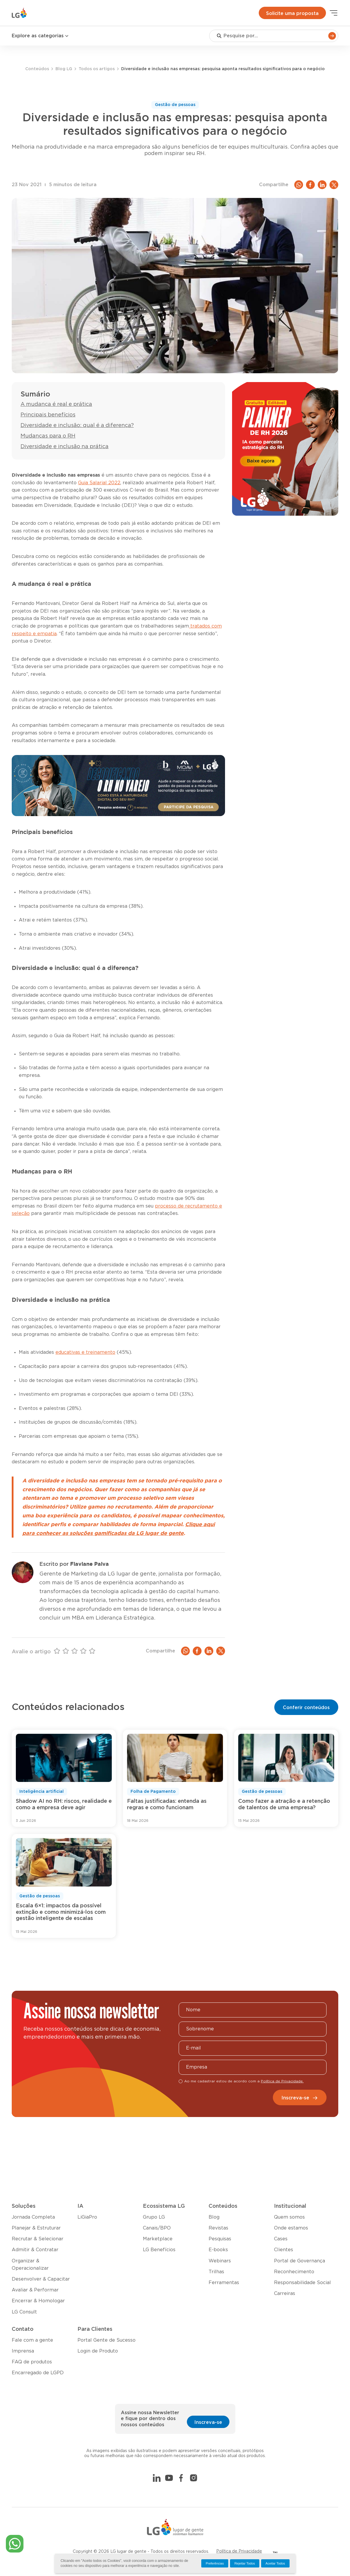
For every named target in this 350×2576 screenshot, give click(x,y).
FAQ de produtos (32, 2362)
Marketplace (158, 2239)
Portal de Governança (299, 2261)
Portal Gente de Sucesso (106, 2340)
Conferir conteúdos (306, 1707)
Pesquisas (220, 2239)
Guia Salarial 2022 (99, 482)
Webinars (220, 2261)
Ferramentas (224, 2282)
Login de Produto (97, 2351)
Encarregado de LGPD (38, 2372)
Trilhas (216, 2271)
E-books (218, 2249)
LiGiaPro (87, 2217)
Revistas (218, 2228)
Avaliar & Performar (35, 2290)
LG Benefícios (159, 2249)
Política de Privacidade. (282, 2081)
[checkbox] (180, 2081)
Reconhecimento (294, 2271)
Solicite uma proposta (292, 13)
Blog (214, 2217)
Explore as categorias (40, 35)
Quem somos (289, 2217)
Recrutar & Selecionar (37, 2239)
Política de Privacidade (239, 2551)
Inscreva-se (299, 2098)
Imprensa (23, 2351)
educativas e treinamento (85, 1352)
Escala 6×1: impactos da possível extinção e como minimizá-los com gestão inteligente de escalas (61, 1912)
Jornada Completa (33, 2217)
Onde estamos (291, 2228)
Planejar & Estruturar (36, 2228)
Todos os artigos (97, 69)
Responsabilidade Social (302, 2282)
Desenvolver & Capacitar (41, 2279)
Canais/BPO (157, 2228)
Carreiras (284, 2293)
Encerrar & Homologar (38, 2300)
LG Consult (24, 2312)
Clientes (283, 2249)
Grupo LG (154, 2217)
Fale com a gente (32, 2340)
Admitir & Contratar (35, 2249)
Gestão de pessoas (175, 105)
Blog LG (63, 69)
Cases (281, 2239)
